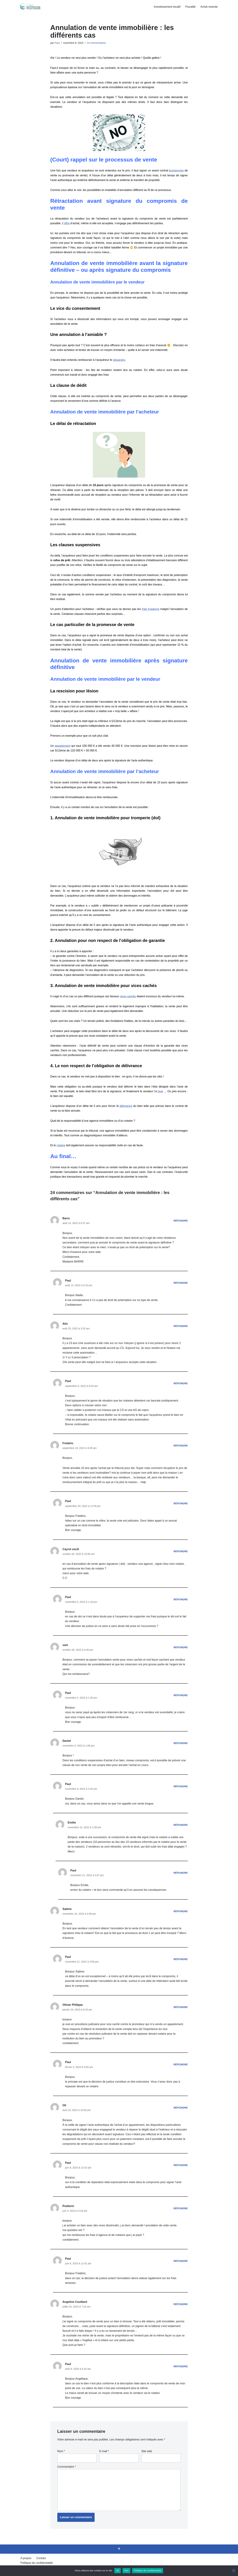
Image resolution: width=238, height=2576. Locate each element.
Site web (146, 2451)
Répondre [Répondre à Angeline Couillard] (181, 2304)
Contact (41, 2558)
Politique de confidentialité (36, 2562)
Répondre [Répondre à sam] (181, 1647)
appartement (62, 745)
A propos (25, 2558)
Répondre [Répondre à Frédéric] (181, 1445)
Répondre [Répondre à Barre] (181, 1220)
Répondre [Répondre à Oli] (181, 2107)
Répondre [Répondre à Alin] (181, 1326)
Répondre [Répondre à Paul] (181, 1282)
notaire (61, 1145)
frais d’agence (150, 609)
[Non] (233, 2570)
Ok (117, 2570)
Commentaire (66, 2466)
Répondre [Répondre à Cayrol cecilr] (181, 1551)
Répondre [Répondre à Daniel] (181, 1743)
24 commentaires (96, 42)
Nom (61, 2451)
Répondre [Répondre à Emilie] (181, 1824)
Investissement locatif (167, 6)
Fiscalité (190, 6)
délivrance (126, 1105)
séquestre (119, 359)
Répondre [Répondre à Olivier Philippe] (181, 2007)
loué (160, 1091)
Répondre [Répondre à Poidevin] (181, 2208)
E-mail (104, 2451)
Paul (57, 42)
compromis (177, 170)
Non (126, 2570)
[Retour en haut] (119, 2549)
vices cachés (128, 996)
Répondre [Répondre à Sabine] (181, 1911)
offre (67, 223)
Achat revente (209, 6)
